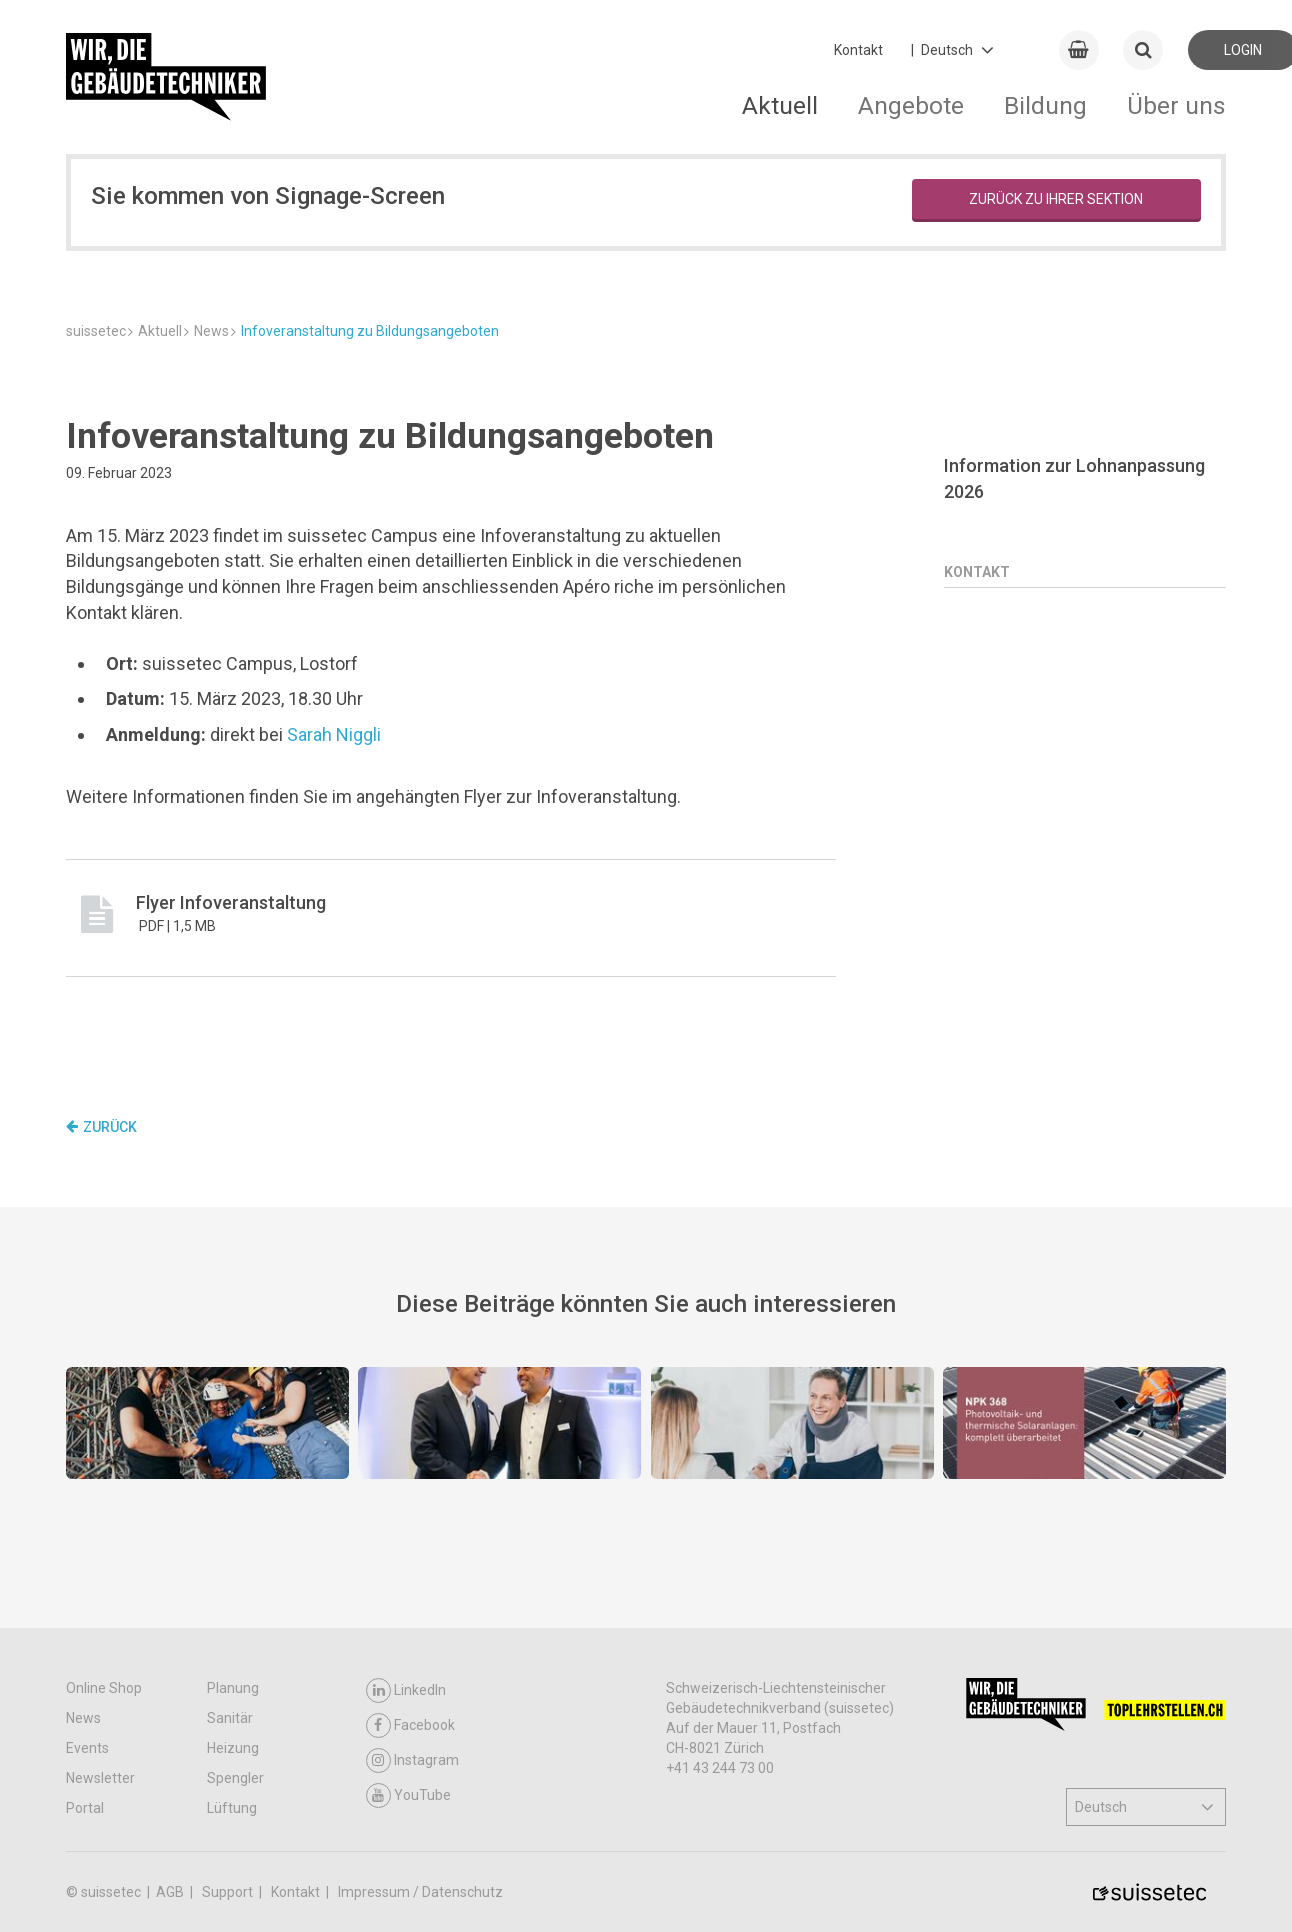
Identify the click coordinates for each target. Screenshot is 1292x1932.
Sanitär (230, 1718)
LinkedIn (406, 1690)
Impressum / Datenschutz (420, 1892)
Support (229, 1892)
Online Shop (104, 1688)
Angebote (911, 105)
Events (87, 1748)
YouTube (408, 1795)
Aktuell (780, 105)
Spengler (235, 1778)
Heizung (233, 1748)
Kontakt (858, 50)
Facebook (410, 1725)
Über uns (1176, 105)
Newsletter (100, 1778)
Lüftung (232, 1808)
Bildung (1045, 105)
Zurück (101, 1127)
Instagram (412, 1760)
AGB (171, 1892)
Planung (233, 1688)
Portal (85, 1808)
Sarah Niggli (334, 734)
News (83, 1718)
